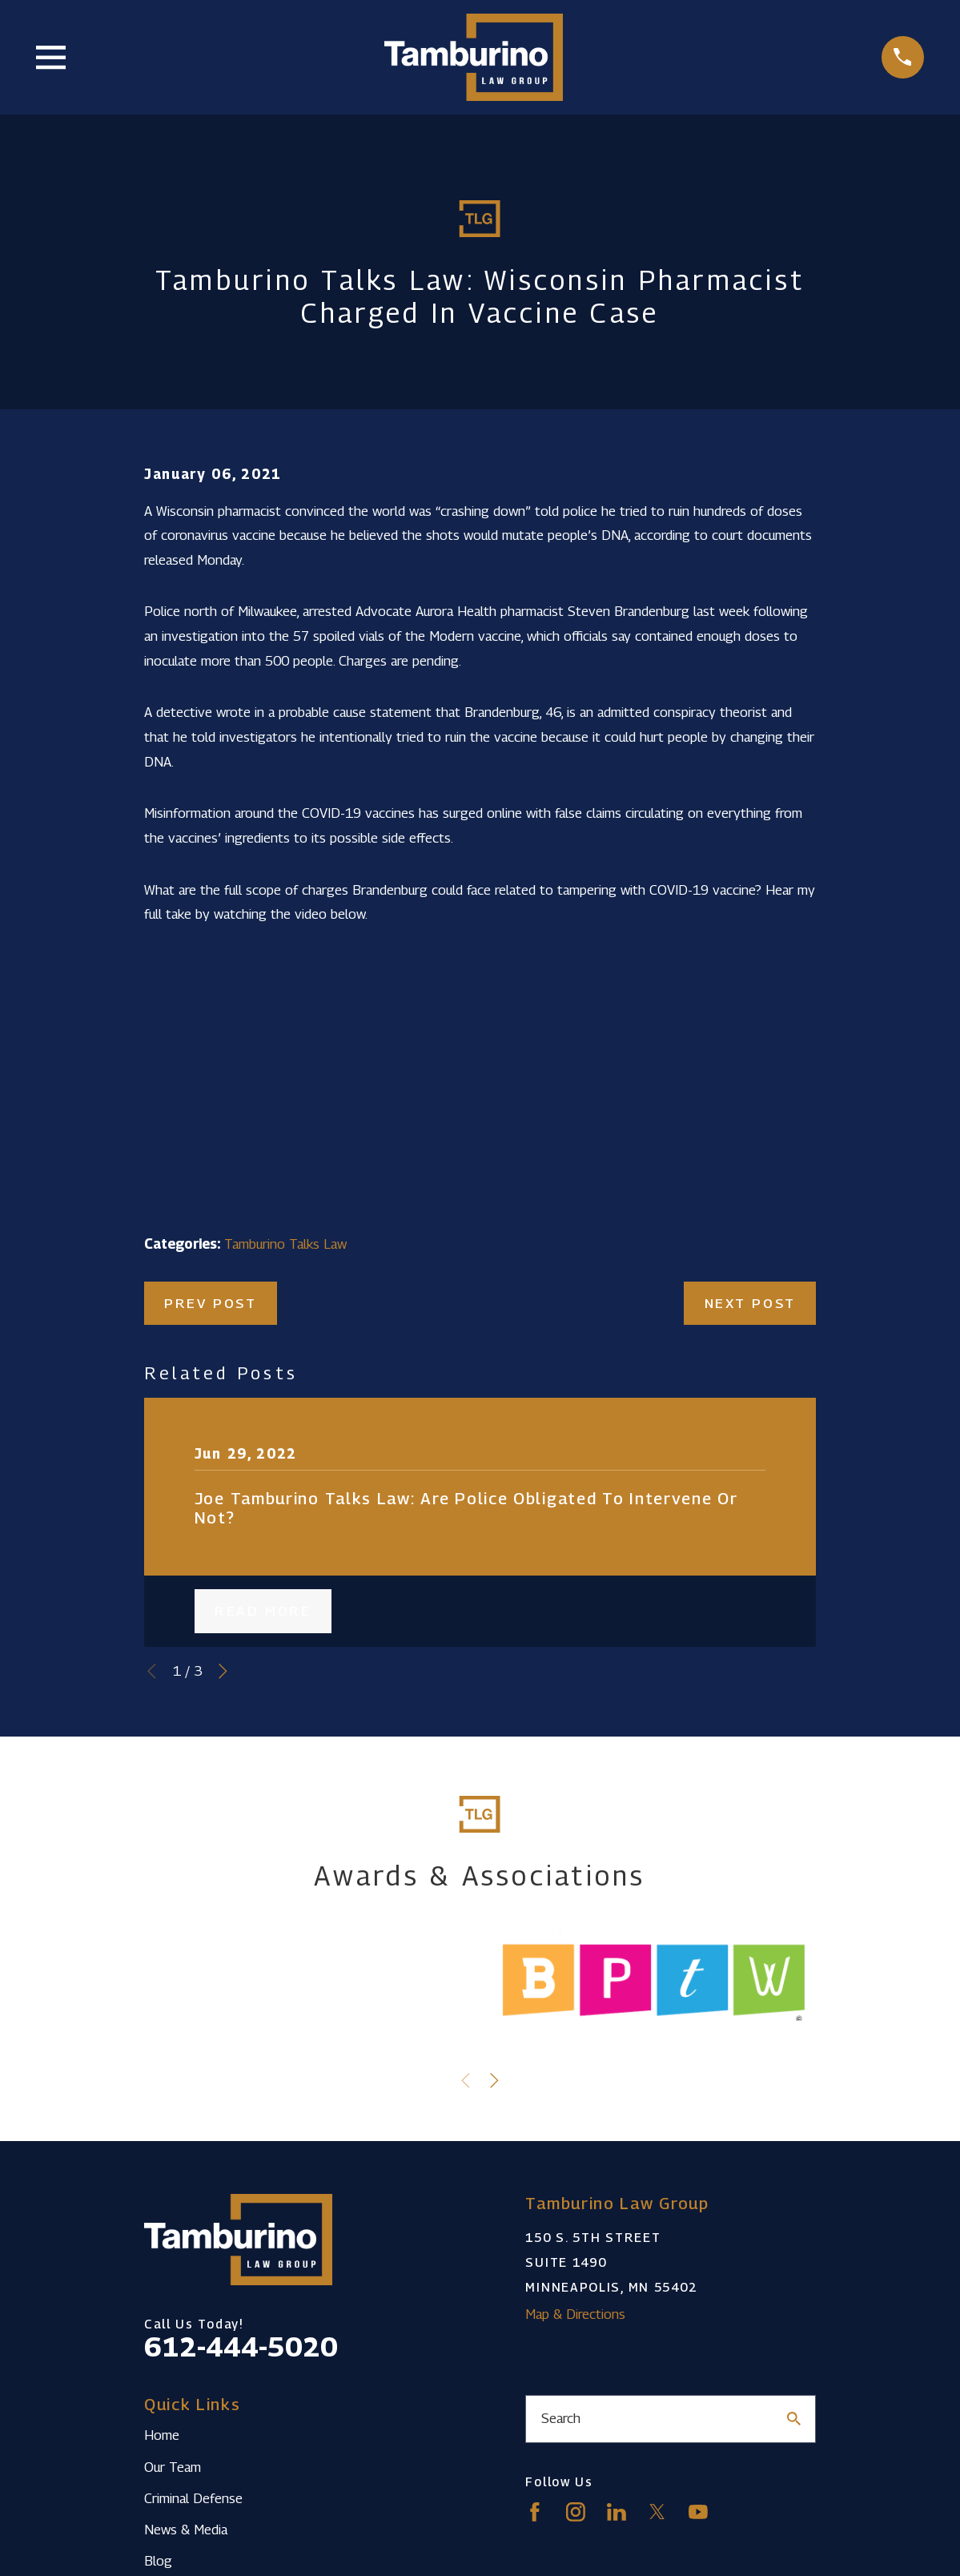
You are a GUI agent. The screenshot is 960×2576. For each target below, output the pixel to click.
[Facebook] (534, 2512)
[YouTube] (698, 2512)
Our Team (172, 2467)
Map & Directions (575, 2314)
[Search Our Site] (794, 2418)
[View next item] (223, 1671)
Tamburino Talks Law (285, 1244)
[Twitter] (657, 2512)
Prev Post (210, 1303)
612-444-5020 (241, 2346)
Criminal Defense (193, 2498)
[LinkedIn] (616, 2512)
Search (560, 2418)
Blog (158, 2561)
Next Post (750, 1303)
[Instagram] (575, 2512)
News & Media (185, 2530)
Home (161, 2435)
